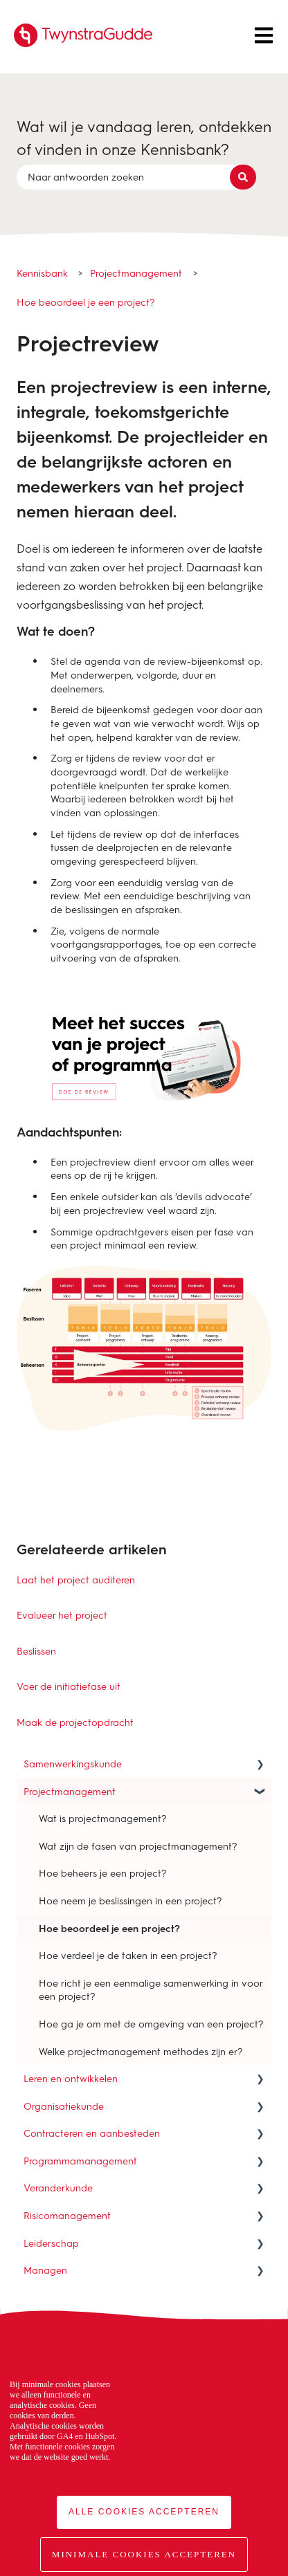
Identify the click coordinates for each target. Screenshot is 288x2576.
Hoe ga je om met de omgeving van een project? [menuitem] (151, 2023)
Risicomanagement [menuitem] (67, 2215)
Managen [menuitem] (45, 2269)
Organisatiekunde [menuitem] (64, 2106)
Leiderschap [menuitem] (51, 2243)
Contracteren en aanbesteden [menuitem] (92, 2133)
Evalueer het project (62, 1614)
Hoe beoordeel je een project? (86, 302)
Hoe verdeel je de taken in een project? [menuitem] (128, 1955)
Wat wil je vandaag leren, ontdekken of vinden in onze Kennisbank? (144, 137)
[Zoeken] (243, 177)
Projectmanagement (136, 272)
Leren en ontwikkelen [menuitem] (71, 2078)
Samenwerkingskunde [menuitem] (73, 1763)
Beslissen (36, 1650)
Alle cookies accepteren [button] (144, 2512)
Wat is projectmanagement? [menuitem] (103, 1818)
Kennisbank (42, 272)
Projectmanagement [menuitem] (70, 1791)
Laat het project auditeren (76, 1579)
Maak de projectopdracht (75, 1722)
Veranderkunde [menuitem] (58, 2187)
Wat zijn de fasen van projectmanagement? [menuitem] (138, 1845)
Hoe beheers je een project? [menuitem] (103, 1872)
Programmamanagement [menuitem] (80, 2160)
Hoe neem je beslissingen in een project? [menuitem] (130, 1900)
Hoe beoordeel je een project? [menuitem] (109, 1928)
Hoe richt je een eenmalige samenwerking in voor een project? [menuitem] (150, 1989)
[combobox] (131, 177)
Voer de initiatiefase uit (68, 1686)
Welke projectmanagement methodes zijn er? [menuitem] (141, 2051)
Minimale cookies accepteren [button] (144, 2554)
